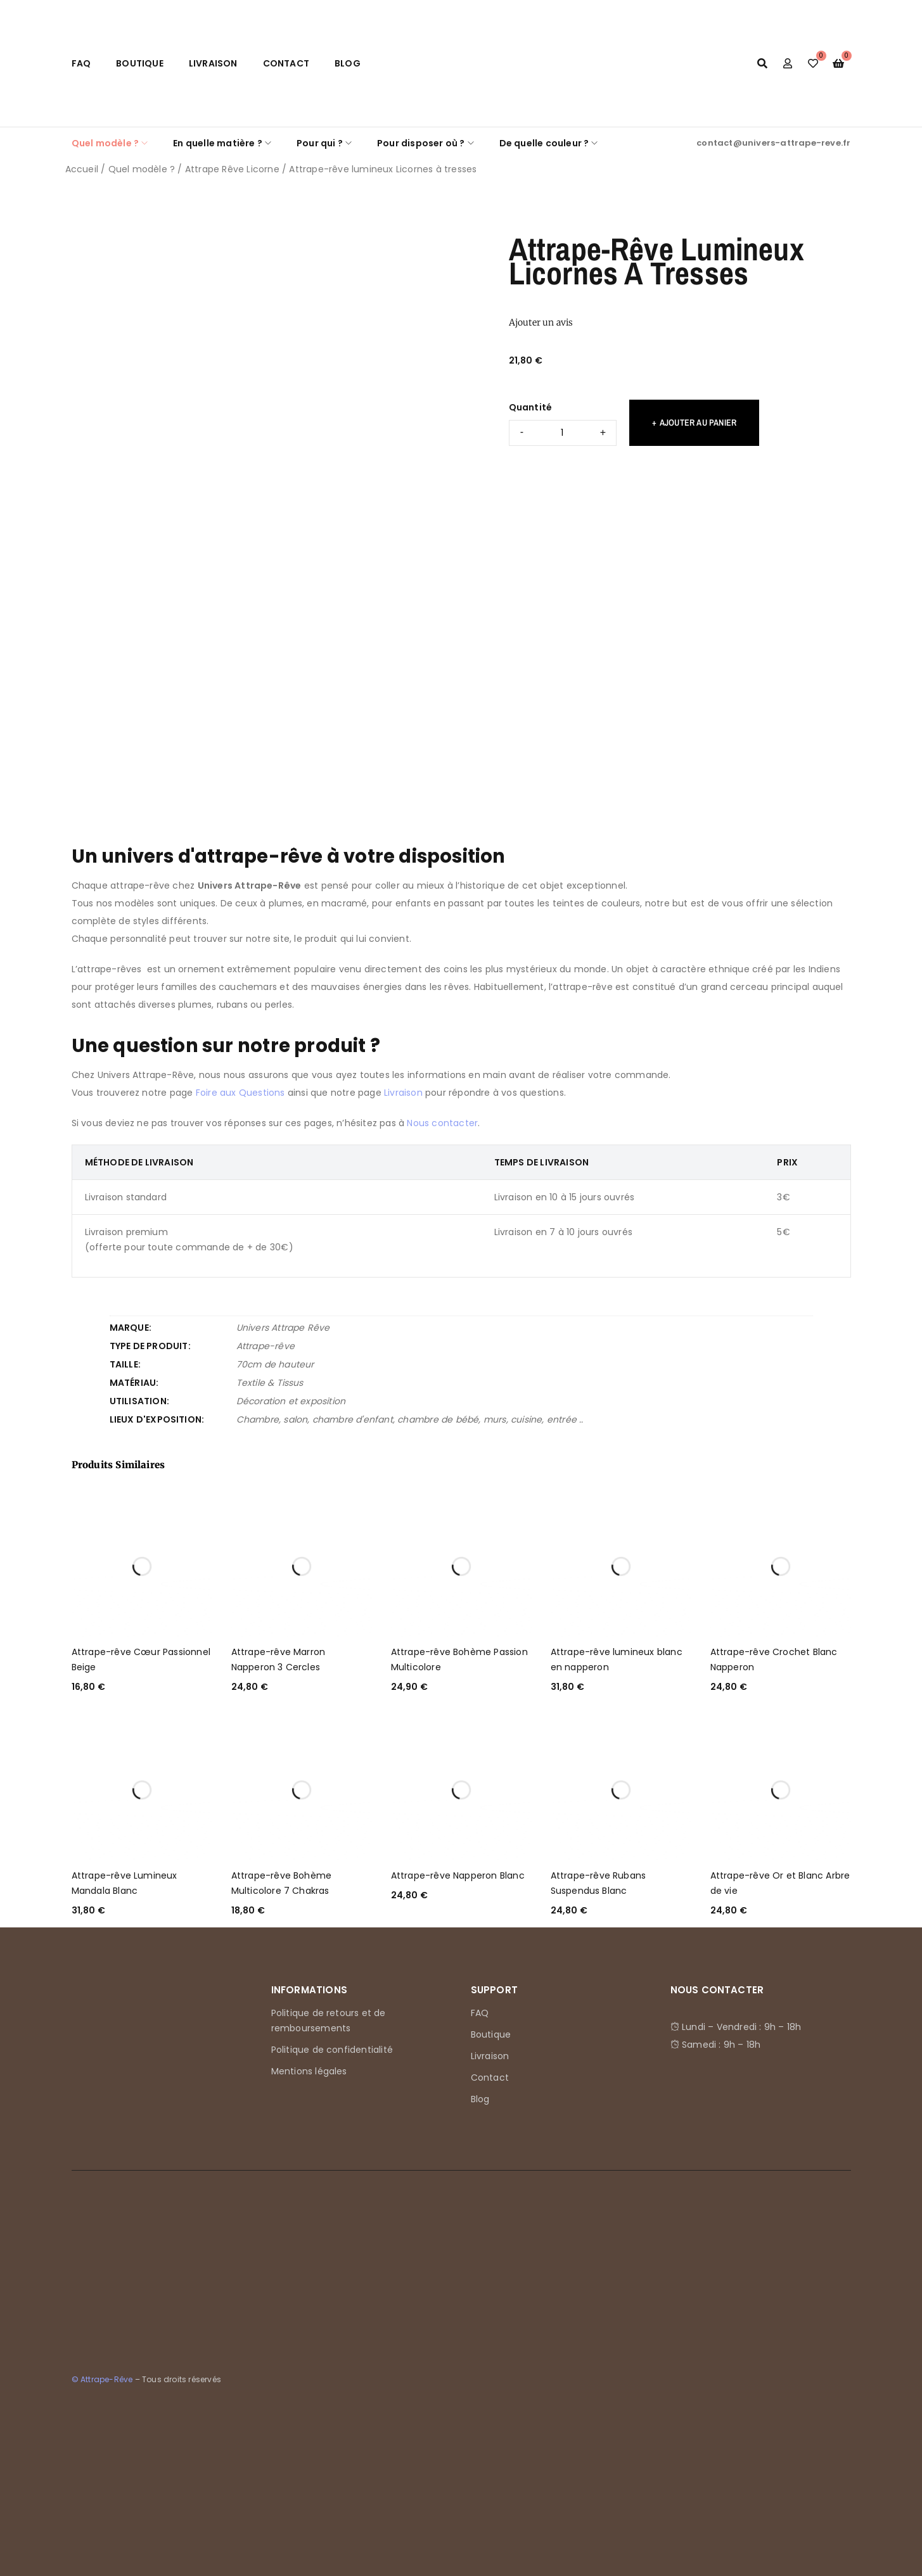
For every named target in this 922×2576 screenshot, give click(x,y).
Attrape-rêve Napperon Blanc (458, 1875)
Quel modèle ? (142, 169)
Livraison (213, 63)
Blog (348, 63)
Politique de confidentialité (332, 2049)
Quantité (531, 407)
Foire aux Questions (240, 1092)
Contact (286, 63)
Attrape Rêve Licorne (232, 169)
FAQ (81, 63)
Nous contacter (442, 1123)
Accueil (81, 169)
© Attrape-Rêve (102, 2379)
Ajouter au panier (698, 422)
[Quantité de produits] (562, 433)
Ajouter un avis (541, 322)
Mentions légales (309, 2071)
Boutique (139, 63)
